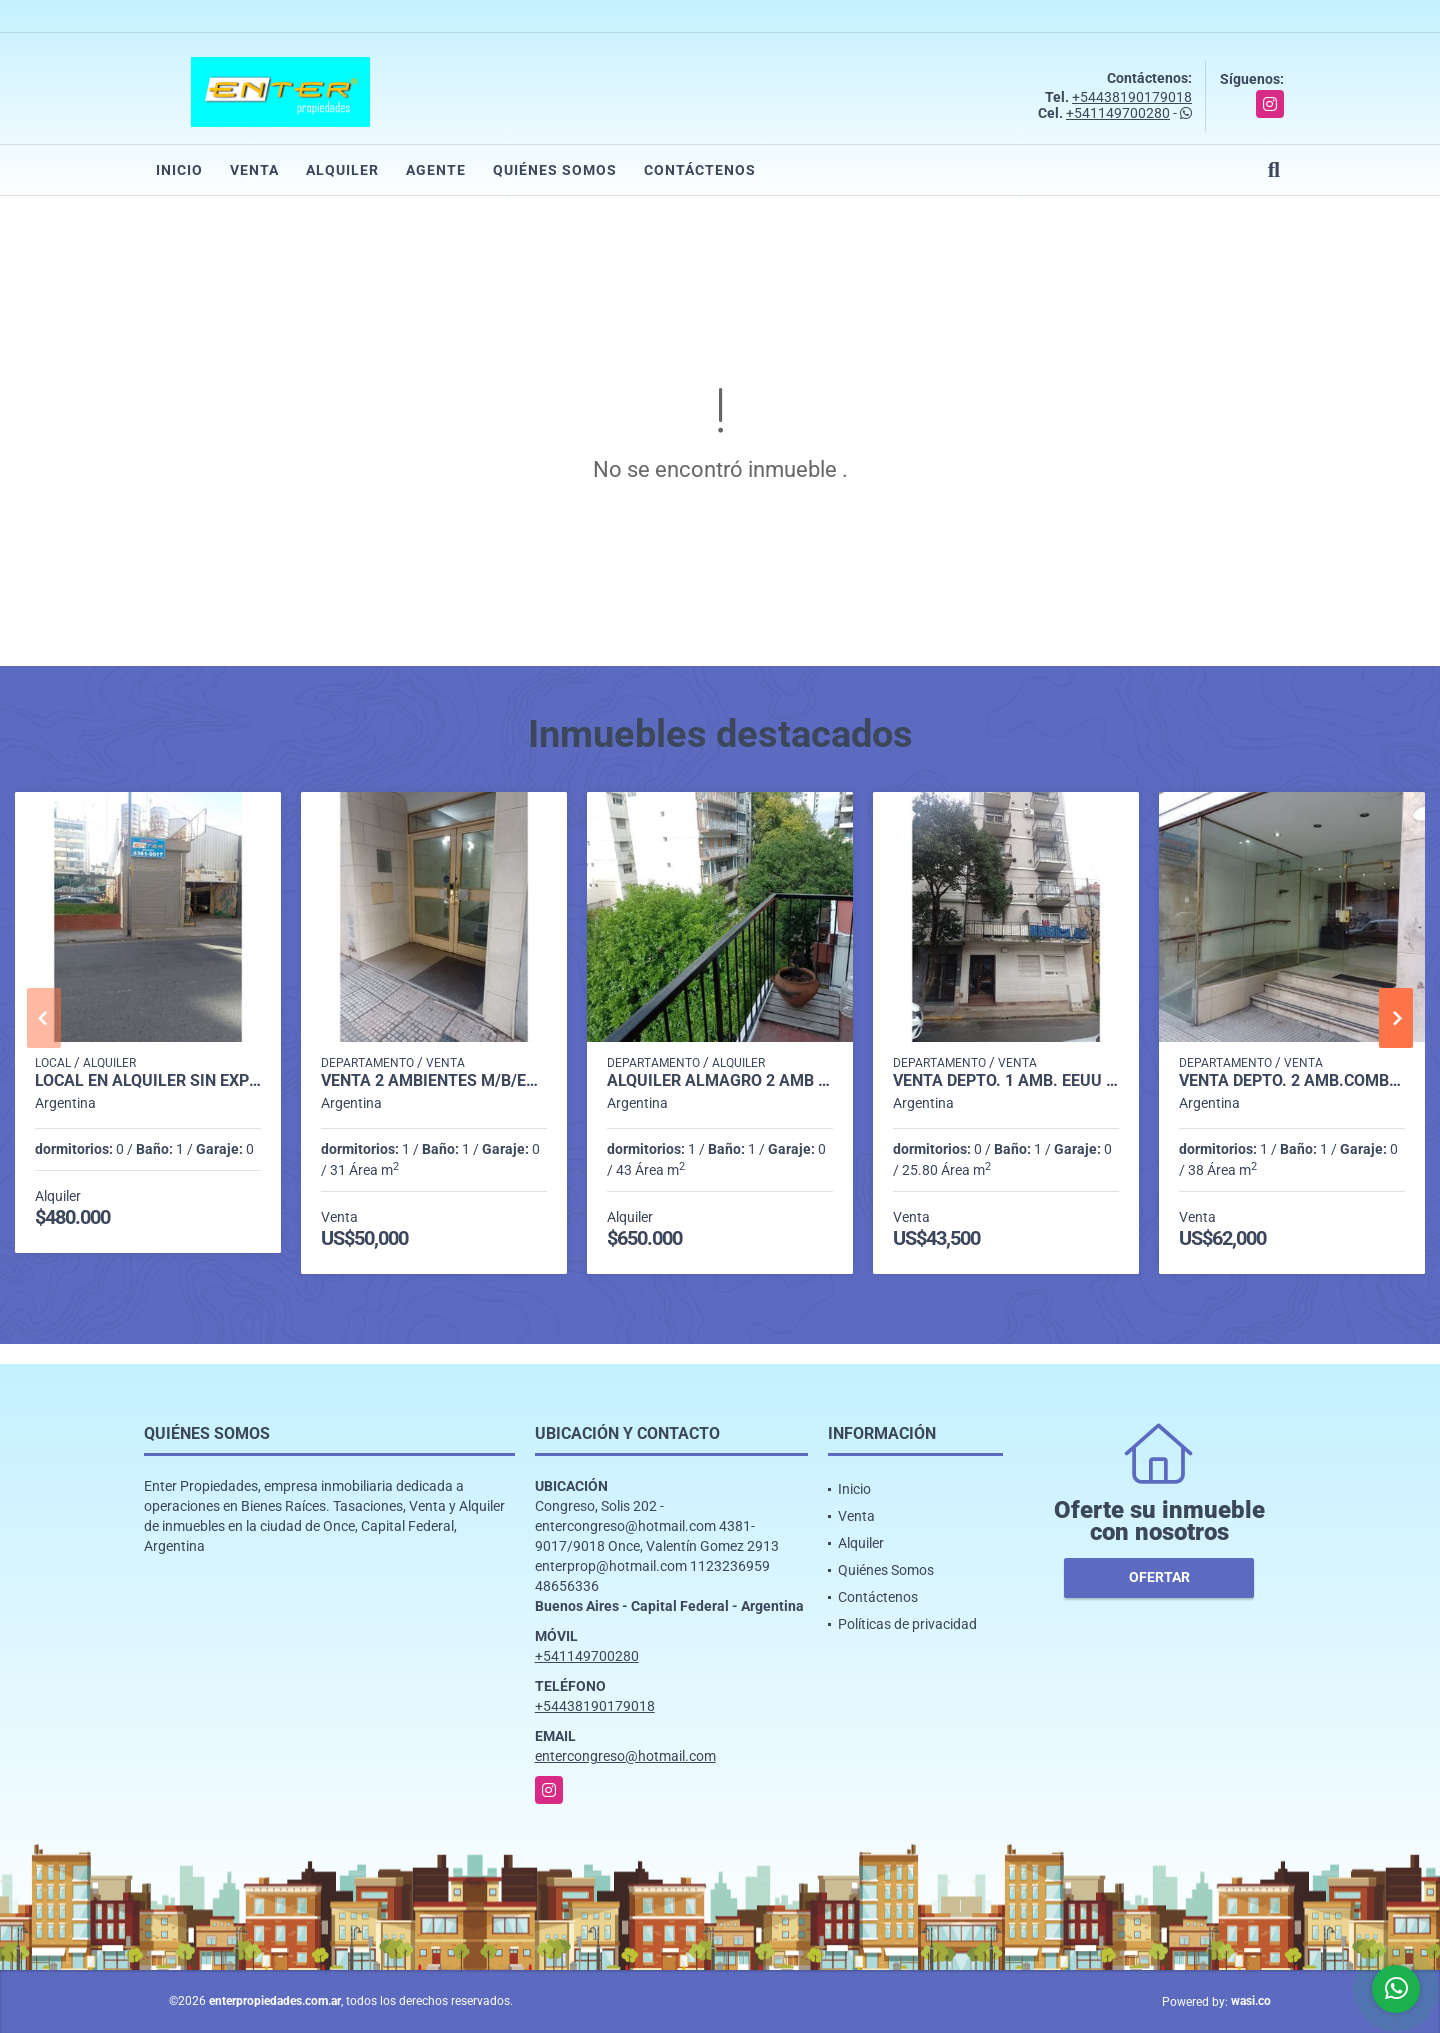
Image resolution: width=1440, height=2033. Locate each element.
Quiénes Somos (555, 170)
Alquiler (342, 170)
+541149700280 (1118, 113)
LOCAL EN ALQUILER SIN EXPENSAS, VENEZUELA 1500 (148, 1081)
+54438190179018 (1132, 97)
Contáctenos (700, 170)
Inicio (179, 170)
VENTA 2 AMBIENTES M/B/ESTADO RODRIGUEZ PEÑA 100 (434, 1081)
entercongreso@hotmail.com (625, 1756)
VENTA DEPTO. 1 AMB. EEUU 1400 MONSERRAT (1006, 1081)
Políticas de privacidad (907, 1624)
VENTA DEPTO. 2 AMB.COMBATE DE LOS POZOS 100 (1292, 1081)
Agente (436, 170)
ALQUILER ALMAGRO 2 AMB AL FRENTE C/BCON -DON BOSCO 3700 (720, 1081)
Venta (254, 170)
